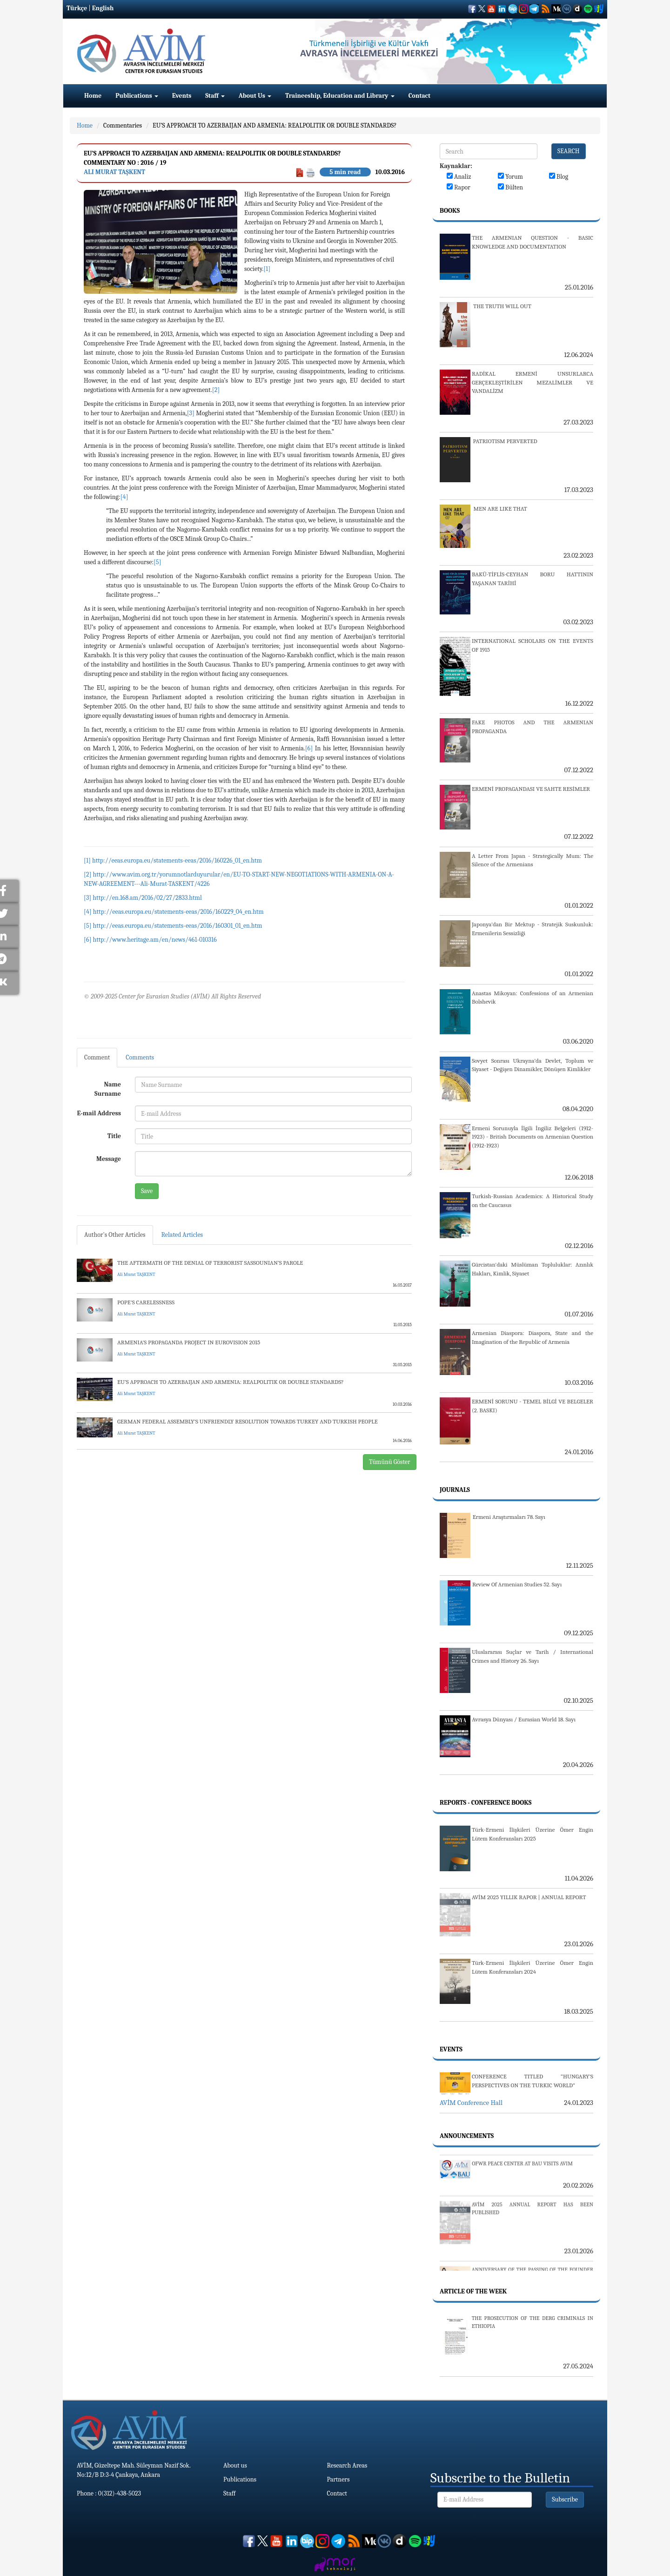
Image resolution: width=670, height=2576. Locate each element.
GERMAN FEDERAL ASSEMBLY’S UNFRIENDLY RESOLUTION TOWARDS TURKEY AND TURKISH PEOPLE (247, 1421)
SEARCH (568, 151)
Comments (140, 1057)
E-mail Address (99, 1113)
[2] (216, 390)
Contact (419, 96)
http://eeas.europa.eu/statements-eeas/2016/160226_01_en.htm (177, 860)
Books (450, 211)
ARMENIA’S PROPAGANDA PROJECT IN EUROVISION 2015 (188, 1342)
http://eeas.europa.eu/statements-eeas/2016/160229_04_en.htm (178, 912)
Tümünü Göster (389, 1462)
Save (147, 1191)
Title (114, 1136)
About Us (255, 96)
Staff (215, 96)
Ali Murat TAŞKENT (114, 172)
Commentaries (122, 125)
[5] (157, 562)
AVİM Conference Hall (471, 2102)
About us (235, 2465)
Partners (338, 2479)
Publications (136, 96)
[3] (190, 413)
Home (92, 96)
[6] (309, 748)
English (103, 8)
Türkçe (77, 8)
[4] (124, 497)
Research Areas (347, 2465)
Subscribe (565, 2499)
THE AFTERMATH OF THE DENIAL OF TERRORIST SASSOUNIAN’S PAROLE (210, 1262)
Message (108, 1159)
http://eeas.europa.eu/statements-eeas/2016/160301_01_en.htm (177, 926)
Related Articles (182, 1235)
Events (181, 96)
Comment (97, 1057)
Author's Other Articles (115, 1235)
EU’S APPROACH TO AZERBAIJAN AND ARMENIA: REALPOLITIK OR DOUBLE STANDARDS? (274, 125)
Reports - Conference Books (485, 1803)
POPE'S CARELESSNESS (145, 1302)
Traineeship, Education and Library (340, 96)
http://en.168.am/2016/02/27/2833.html (147, 898)
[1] (266, 269)
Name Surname (107, 1089)
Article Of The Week (473, 2291)
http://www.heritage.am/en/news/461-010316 (154, 940)
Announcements (467, 2136)
